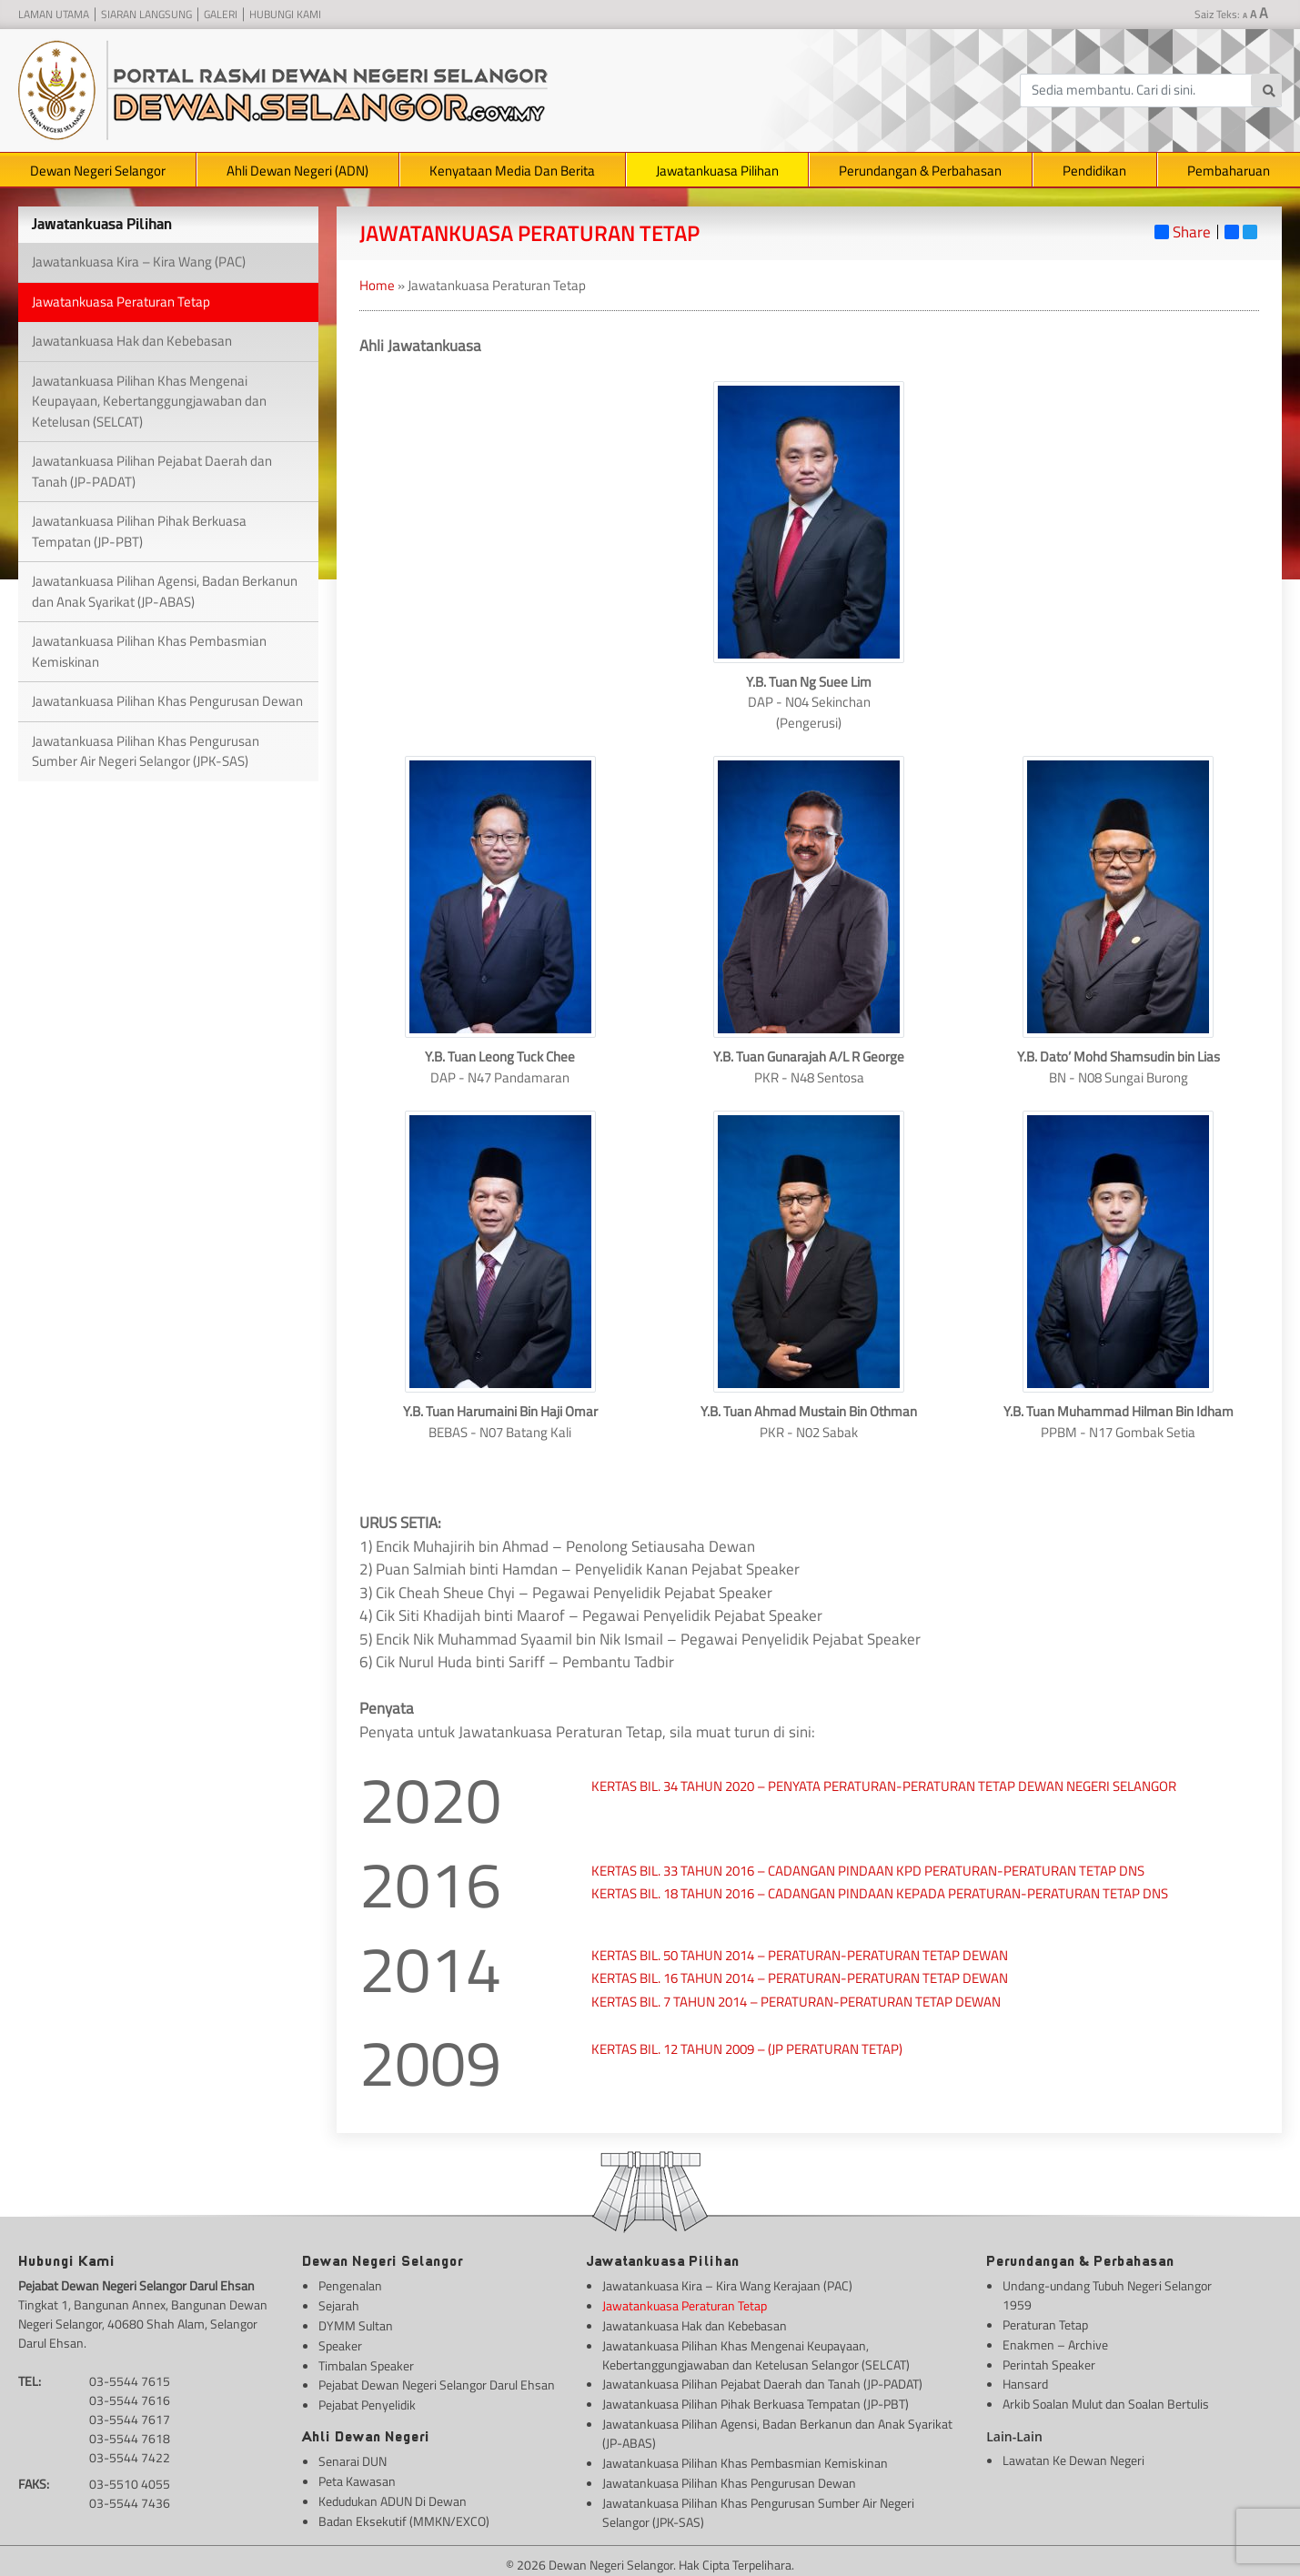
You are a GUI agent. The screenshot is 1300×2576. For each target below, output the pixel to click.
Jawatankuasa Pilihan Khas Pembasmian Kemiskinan (149, 651)
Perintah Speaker (1049, 2361)
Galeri (220, 14)
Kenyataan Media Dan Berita (512, 170)
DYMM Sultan (355, 2323)
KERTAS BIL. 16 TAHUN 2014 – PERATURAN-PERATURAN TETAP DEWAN (799, 1977)
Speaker (340, 2342)
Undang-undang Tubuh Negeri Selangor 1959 (1107, 2295)
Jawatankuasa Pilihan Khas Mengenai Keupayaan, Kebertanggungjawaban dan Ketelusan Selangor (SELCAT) (756, 2352)
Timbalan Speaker (366, 2361)
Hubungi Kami (285, 14)
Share (1182, 232)
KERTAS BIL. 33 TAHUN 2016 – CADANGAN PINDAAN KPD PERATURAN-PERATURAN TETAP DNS (867, 1870)
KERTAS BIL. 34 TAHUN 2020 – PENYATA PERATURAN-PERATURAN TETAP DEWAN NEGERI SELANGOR (883, 1786)
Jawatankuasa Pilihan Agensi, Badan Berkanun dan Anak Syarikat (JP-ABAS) (164, 591)
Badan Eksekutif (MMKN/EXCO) (403, 2512)
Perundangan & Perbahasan (920, 170)
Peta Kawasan (357, 2474)
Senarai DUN (352, 2455)
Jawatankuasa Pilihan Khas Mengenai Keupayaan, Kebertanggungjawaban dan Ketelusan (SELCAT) (149, 401)
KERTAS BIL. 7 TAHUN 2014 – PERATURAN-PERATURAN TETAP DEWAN (796, 2001)
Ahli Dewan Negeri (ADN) (297, 170)
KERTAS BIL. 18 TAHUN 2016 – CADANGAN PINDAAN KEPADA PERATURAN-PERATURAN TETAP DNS (879, 1893)
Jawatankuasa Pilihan (717, 170)
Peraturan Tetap (1045, 2323)
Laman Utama (53, 14)
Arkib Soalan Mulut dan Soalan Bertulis (1106, 2400)
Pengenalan (350, 2285)
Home (377, 285)
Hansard (1025, 2380)
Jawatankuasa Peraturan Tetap (121, 301)
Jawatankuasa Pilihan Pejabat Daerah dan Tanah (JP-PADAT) (152, 471)
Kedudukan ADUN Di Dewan (392, 2493)
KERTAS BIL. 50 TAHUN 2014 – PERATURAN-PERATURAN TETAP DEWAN (801, 1955)
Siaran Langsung (146, 14)
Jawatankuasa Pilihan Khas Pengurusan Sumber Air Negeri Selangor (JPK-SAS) (145, 751)
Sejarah (338, 2304)
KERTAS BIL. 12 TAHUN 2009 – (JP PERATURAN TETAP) (746, 2048)
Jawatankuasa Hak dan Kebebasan (132, 340)
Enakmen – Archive (1055, 2342)
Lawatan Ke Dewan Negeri (1073, 2455)
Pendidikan (1094, 170)
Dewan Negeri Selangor (98, 170)
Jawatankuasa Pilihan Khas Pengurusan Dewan (167, 700)
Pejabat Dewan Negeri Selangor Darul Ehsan (436, 2380)
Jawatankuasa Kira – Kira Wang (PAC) (139, 261)
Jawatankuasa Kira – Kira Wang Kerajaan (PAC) (727, 2285)
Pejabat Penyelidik (367, 2400)
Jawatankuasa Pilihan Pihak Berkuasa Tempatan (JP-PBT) (139, 531)
